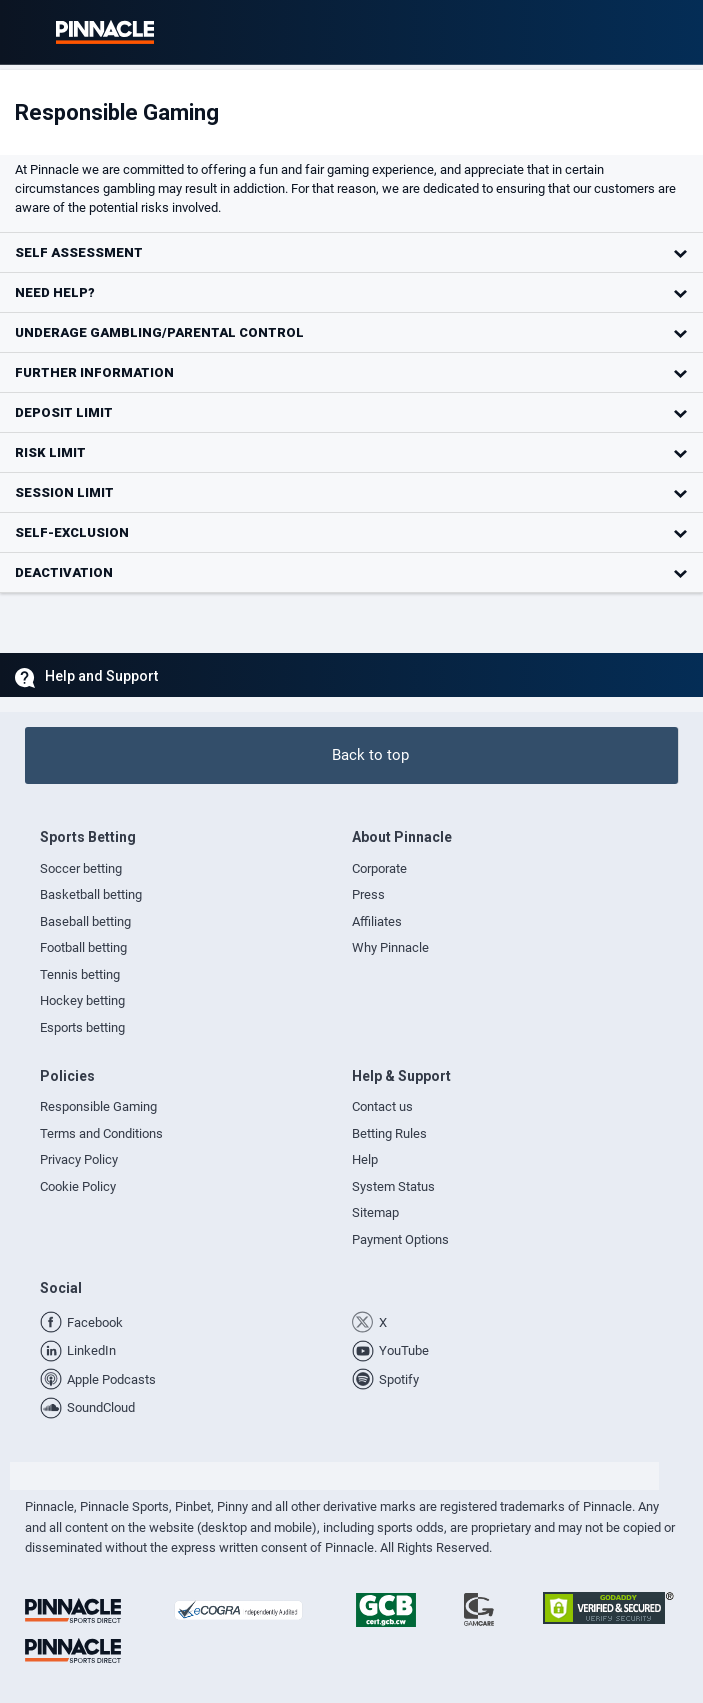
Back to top (370, 755)
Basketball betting (91, 894)
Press (368, 894)
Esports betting (82, 1027)
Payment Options (400, 1239)
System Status (393, 1186)
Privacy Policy (79, 1159)
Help (365, 1159)
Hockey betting (82, 1000)
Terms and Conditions (101, 1133)
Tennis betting (80, 974)
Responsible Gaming (98, 1106)
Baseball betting (85, 921)
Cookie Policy (78, 1186)
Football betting (83, 947)
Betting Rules (389, 1133)
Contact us (382, 1106)
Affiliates (377, 921)
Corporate (379, 868)
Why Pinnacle (390, 947)
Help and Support (101, 676)
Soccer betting (81, 868)
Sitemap (375, 1212)
